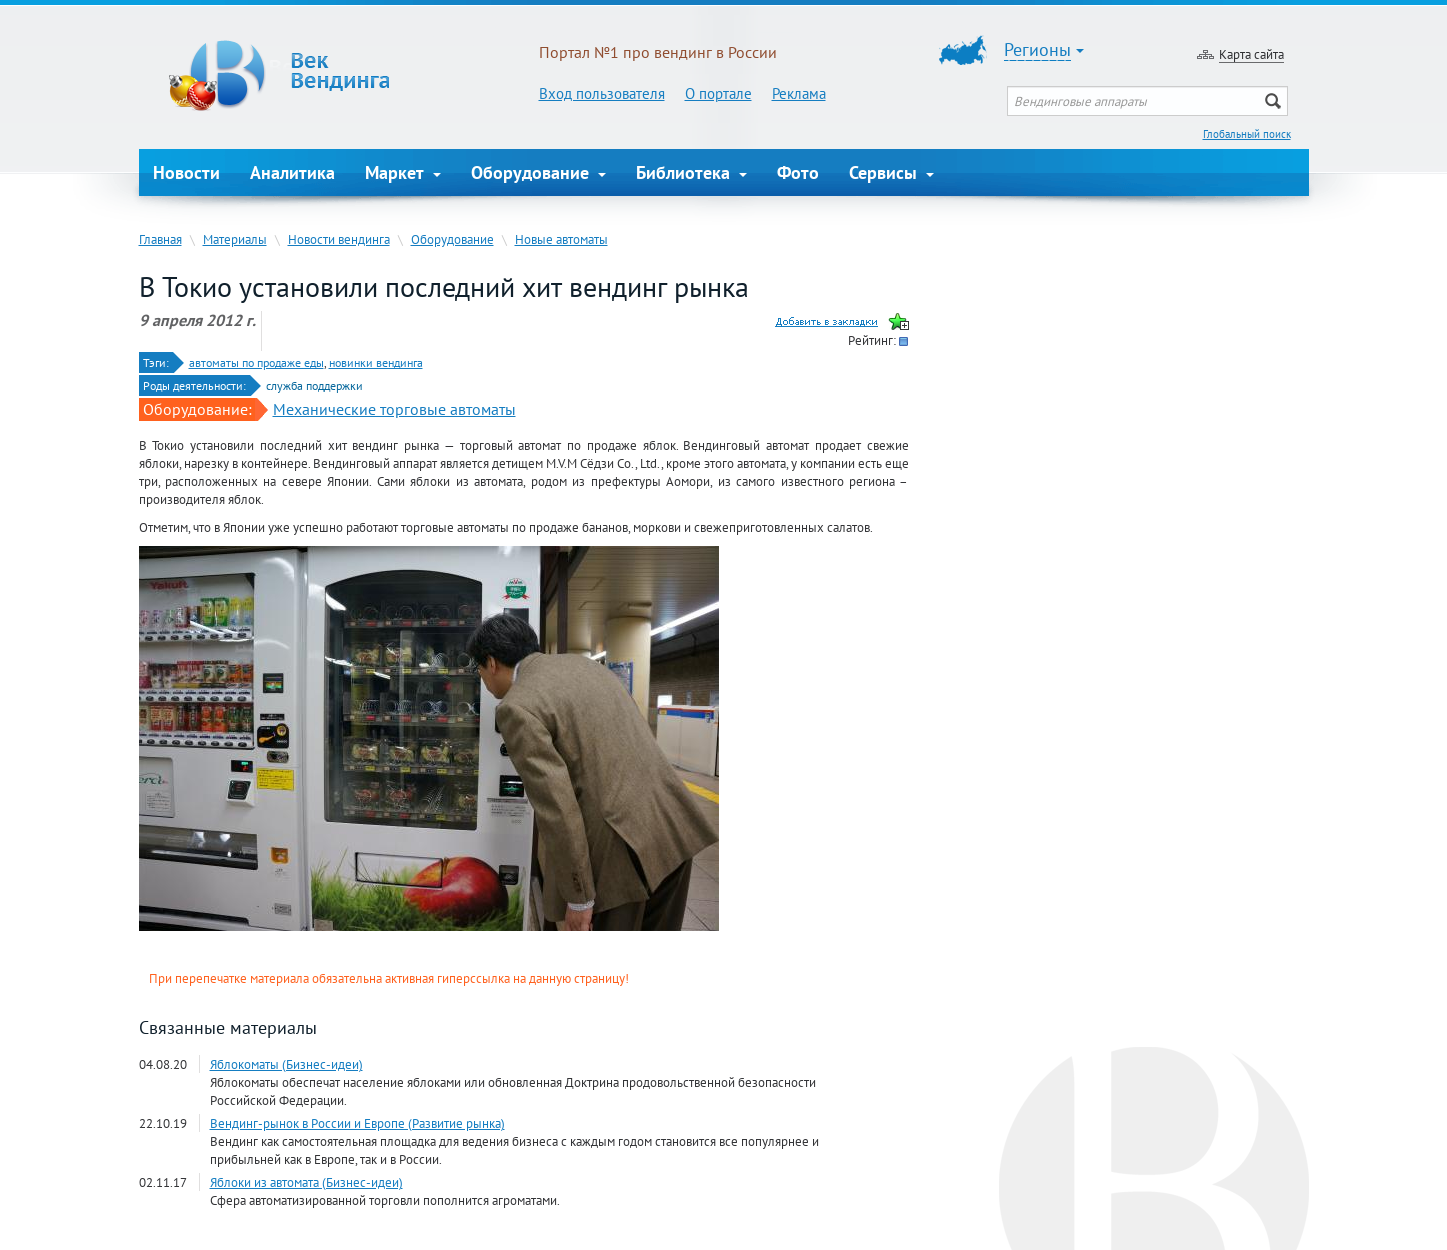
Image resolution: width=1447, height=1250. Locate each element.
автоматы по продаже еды (256, 362)
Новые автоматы (561, 239)
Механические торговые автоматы (394, 409)
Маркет (403, 172)
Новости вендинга (339, 239)
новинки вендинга (376, 362)
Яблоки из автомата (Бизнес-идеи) (306, 1182)
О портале (718, 93)
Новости (186, 172)
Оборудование (538, 172)
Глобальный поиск (1247, 134)
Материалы (235, 239)
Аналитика (292, 172)
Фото (798, 172)
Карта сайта (1251, 54)
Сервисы (891, 172)
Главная (160, 239)
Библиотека (691, 172)
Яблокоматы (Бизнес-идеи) (286, 1064)
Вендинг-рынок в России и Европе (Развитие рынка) (357, 1123)
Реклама (799, 93)
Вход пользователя (602, 93)
